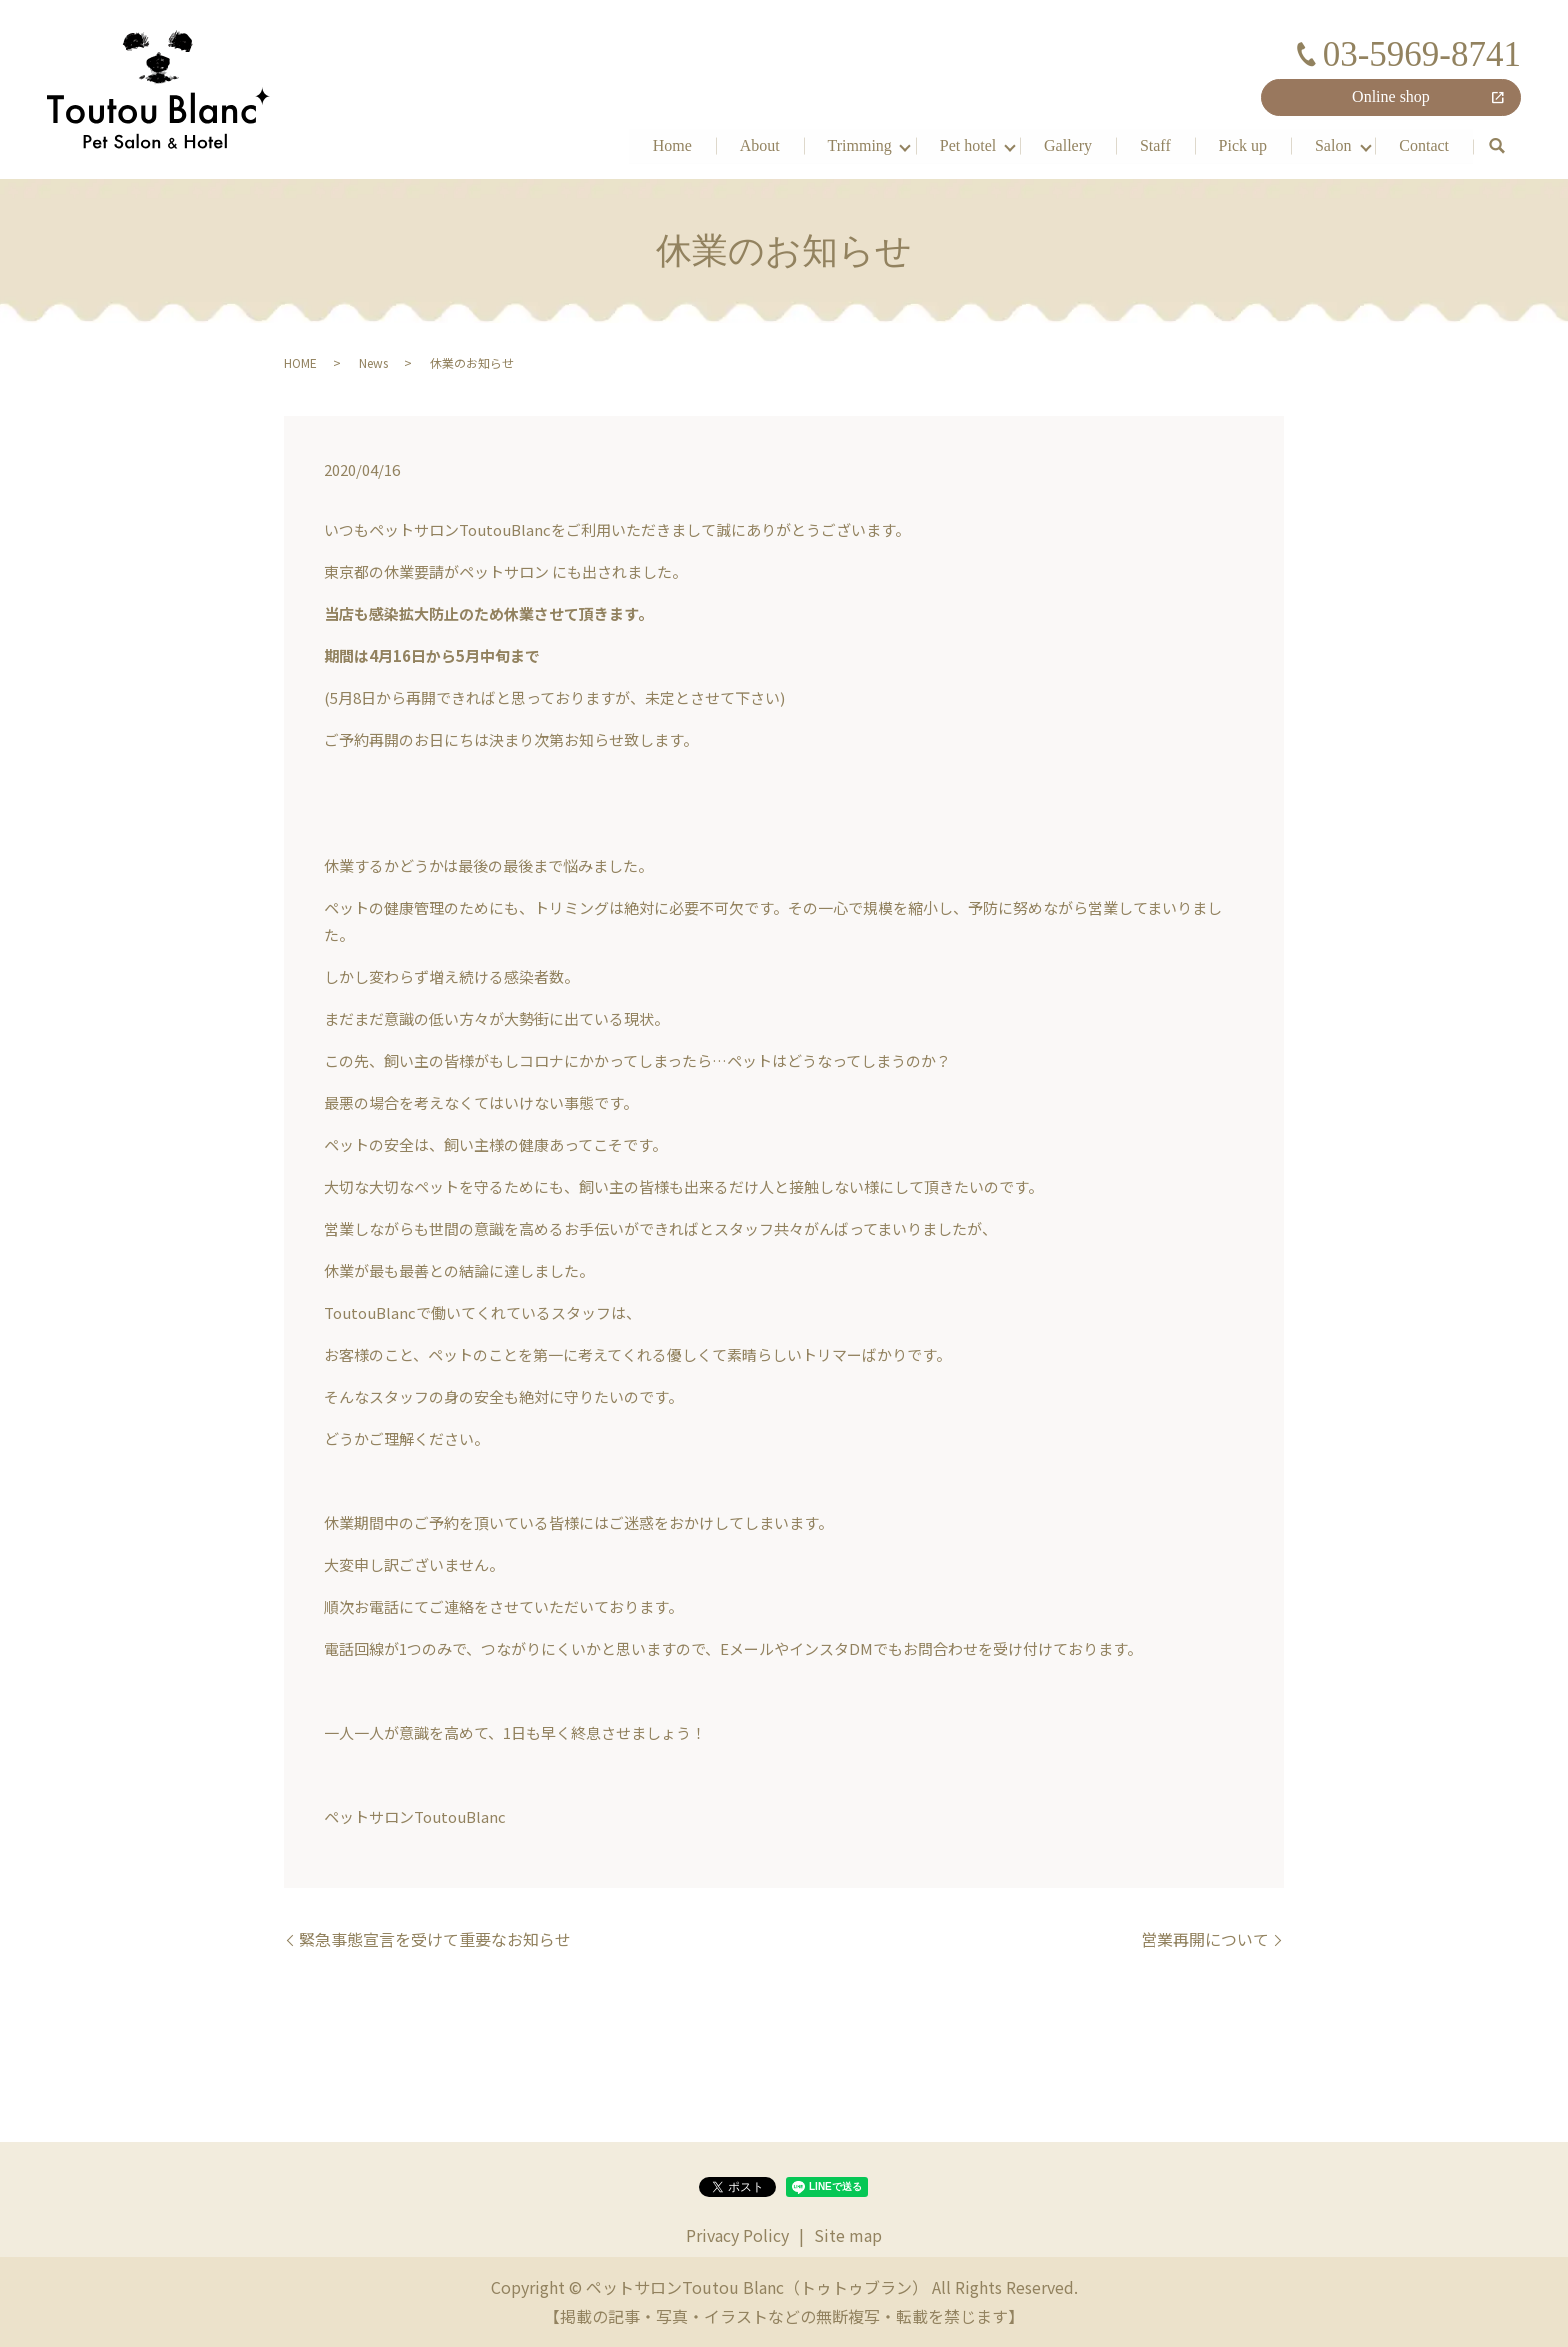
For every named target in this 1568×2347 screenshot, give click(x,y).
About (759, 144)
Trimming (859, 144)
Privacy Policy (737, 2235)
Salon (1333, 144)
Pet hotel (967, 144)
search (1497, 146)
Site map (848, 2235)
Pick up (1242, 144)
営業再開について (1205, 1939)
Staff (1154, 144)
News (373, 362)
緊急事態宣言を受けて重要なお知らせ (435, 1939)
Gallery (1068, 144)
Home (671, 144)
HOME (300, 362)
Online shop (1391, 96)
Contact (1424, 144)
